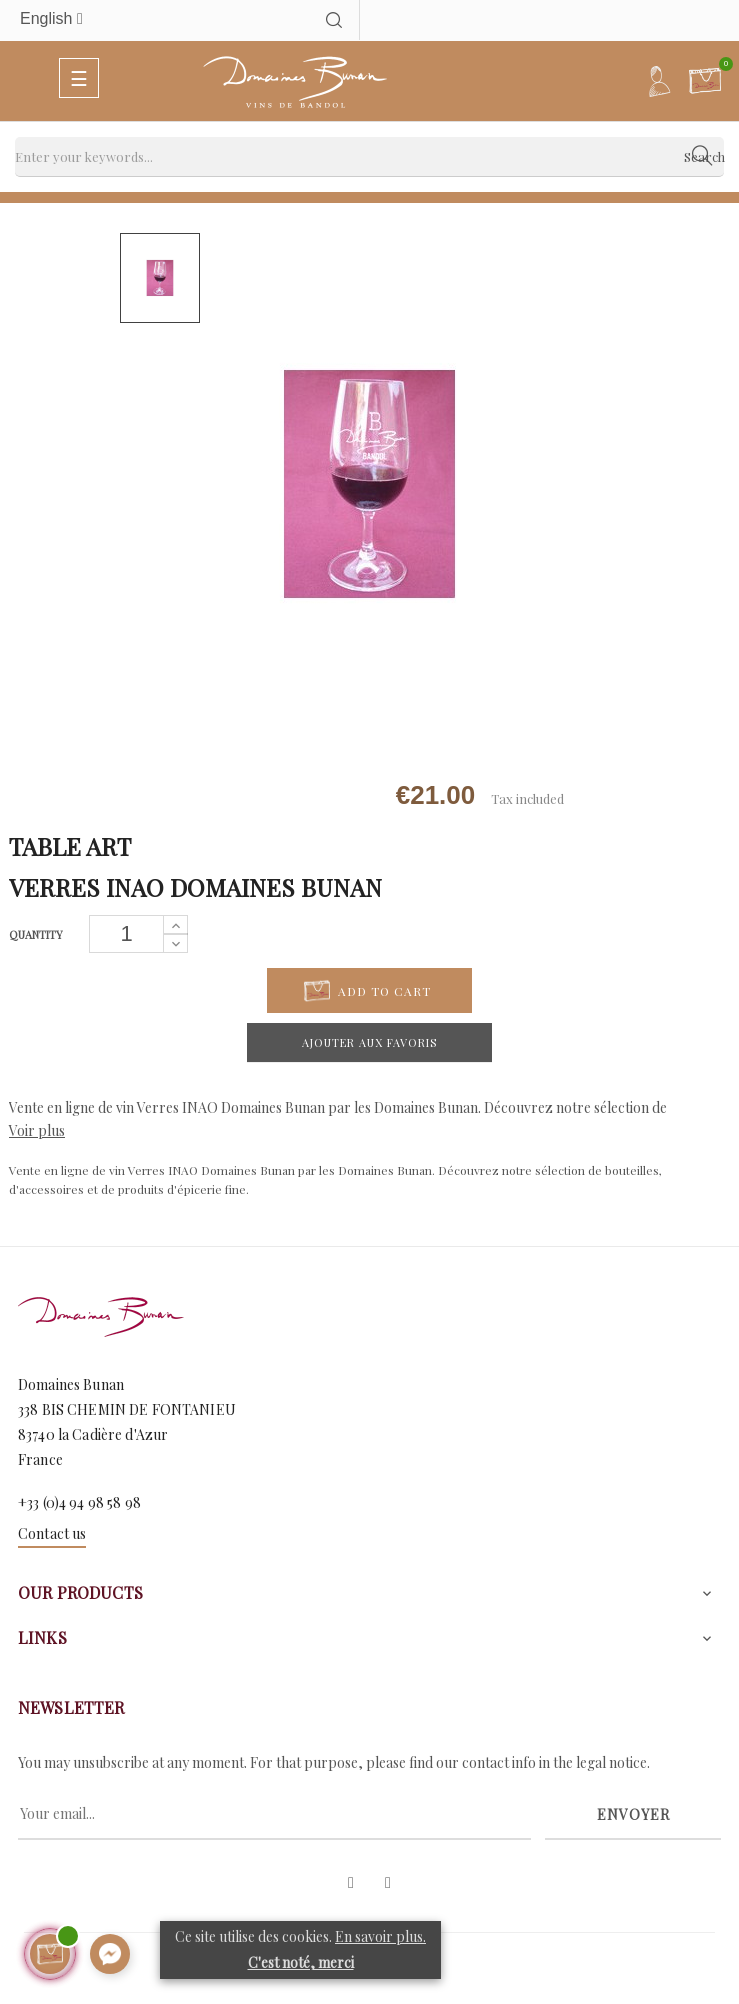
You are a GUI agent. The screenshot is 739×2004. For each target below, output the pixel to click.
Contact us (52, 1533)
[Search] (369, 157)
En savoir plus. (380, 1936)
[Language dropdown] (148, 19)
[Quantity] (126, 934)
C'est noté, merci (301, 1962)
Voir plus (37, 1130)
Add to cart (367, 991)
